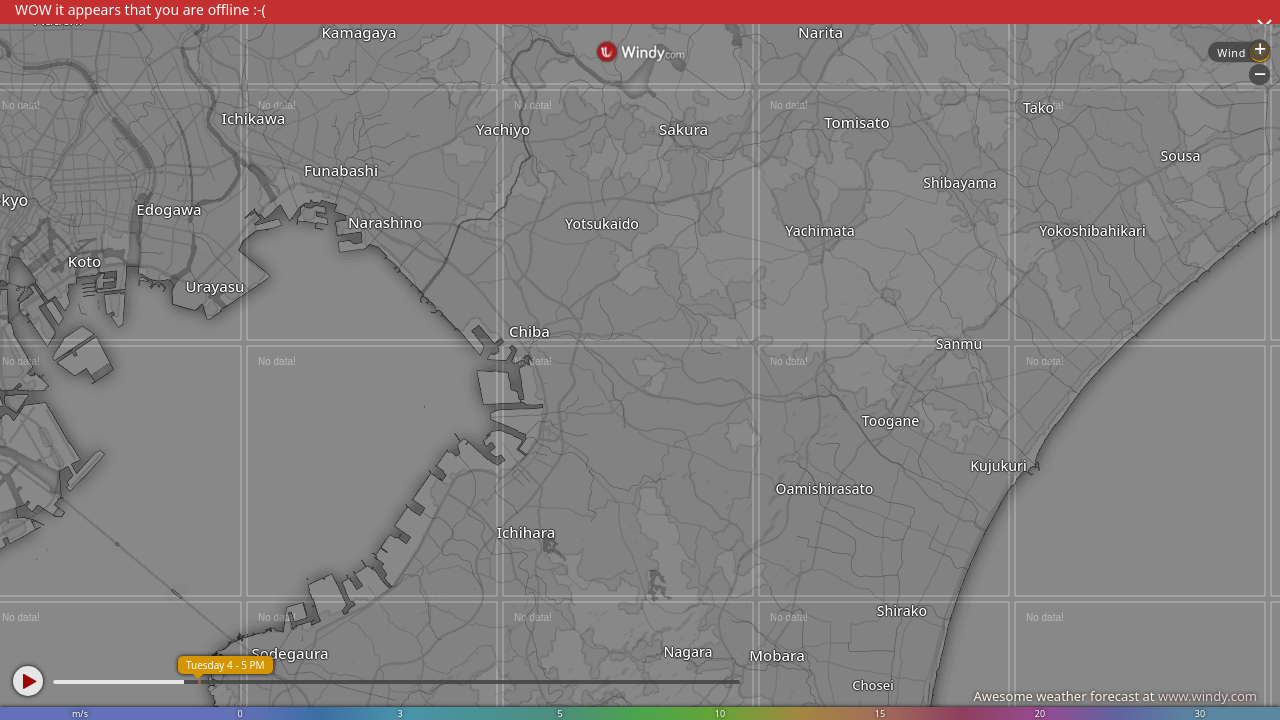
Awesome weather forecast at (1115, 696)
